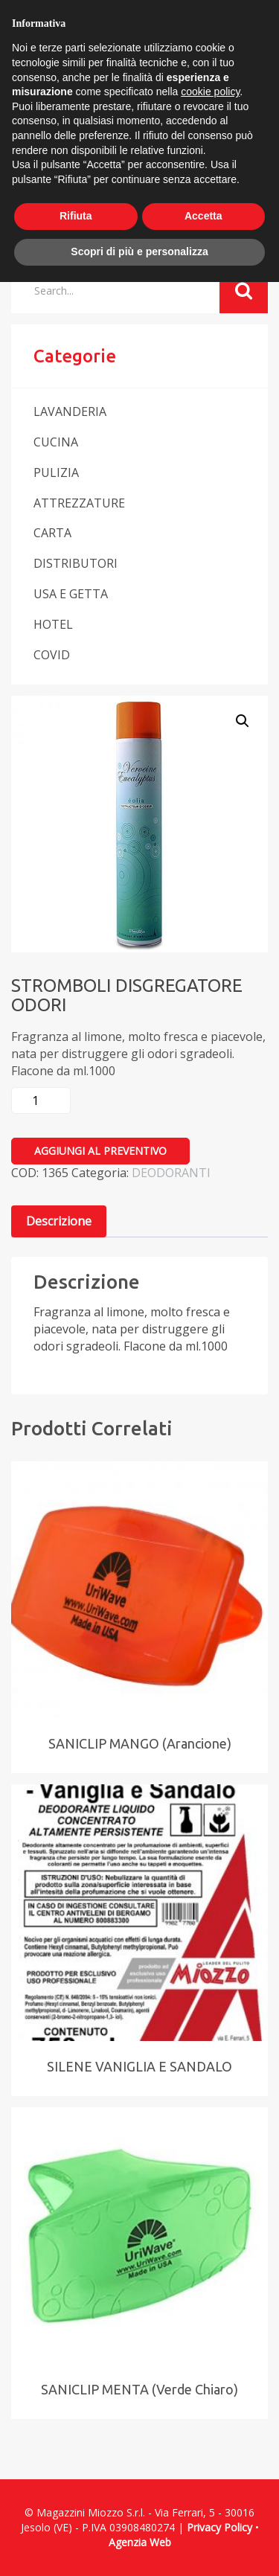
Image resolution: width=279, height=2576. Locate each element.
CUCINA (55, 442)
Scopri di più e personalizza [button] (139, 251)
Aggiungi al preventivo (100, 1151)
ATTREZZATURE (79, 503)
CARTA (52, 533)
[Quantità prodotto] (41, 1100)
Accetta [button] (203, 216)
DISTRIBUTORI (75, 563)
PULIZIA (56, 472)
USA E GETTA (70, 594)
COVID (51, 655)
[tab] (58, 1221)
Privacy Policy (219, 2527)
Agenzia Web (140, 2542)
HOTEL (53, 624)
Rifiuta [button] (76, 216)
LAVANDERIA (69, 411)
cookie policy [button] (210, 91)
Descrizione (59, 1221)
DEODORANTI (171, 1172)
